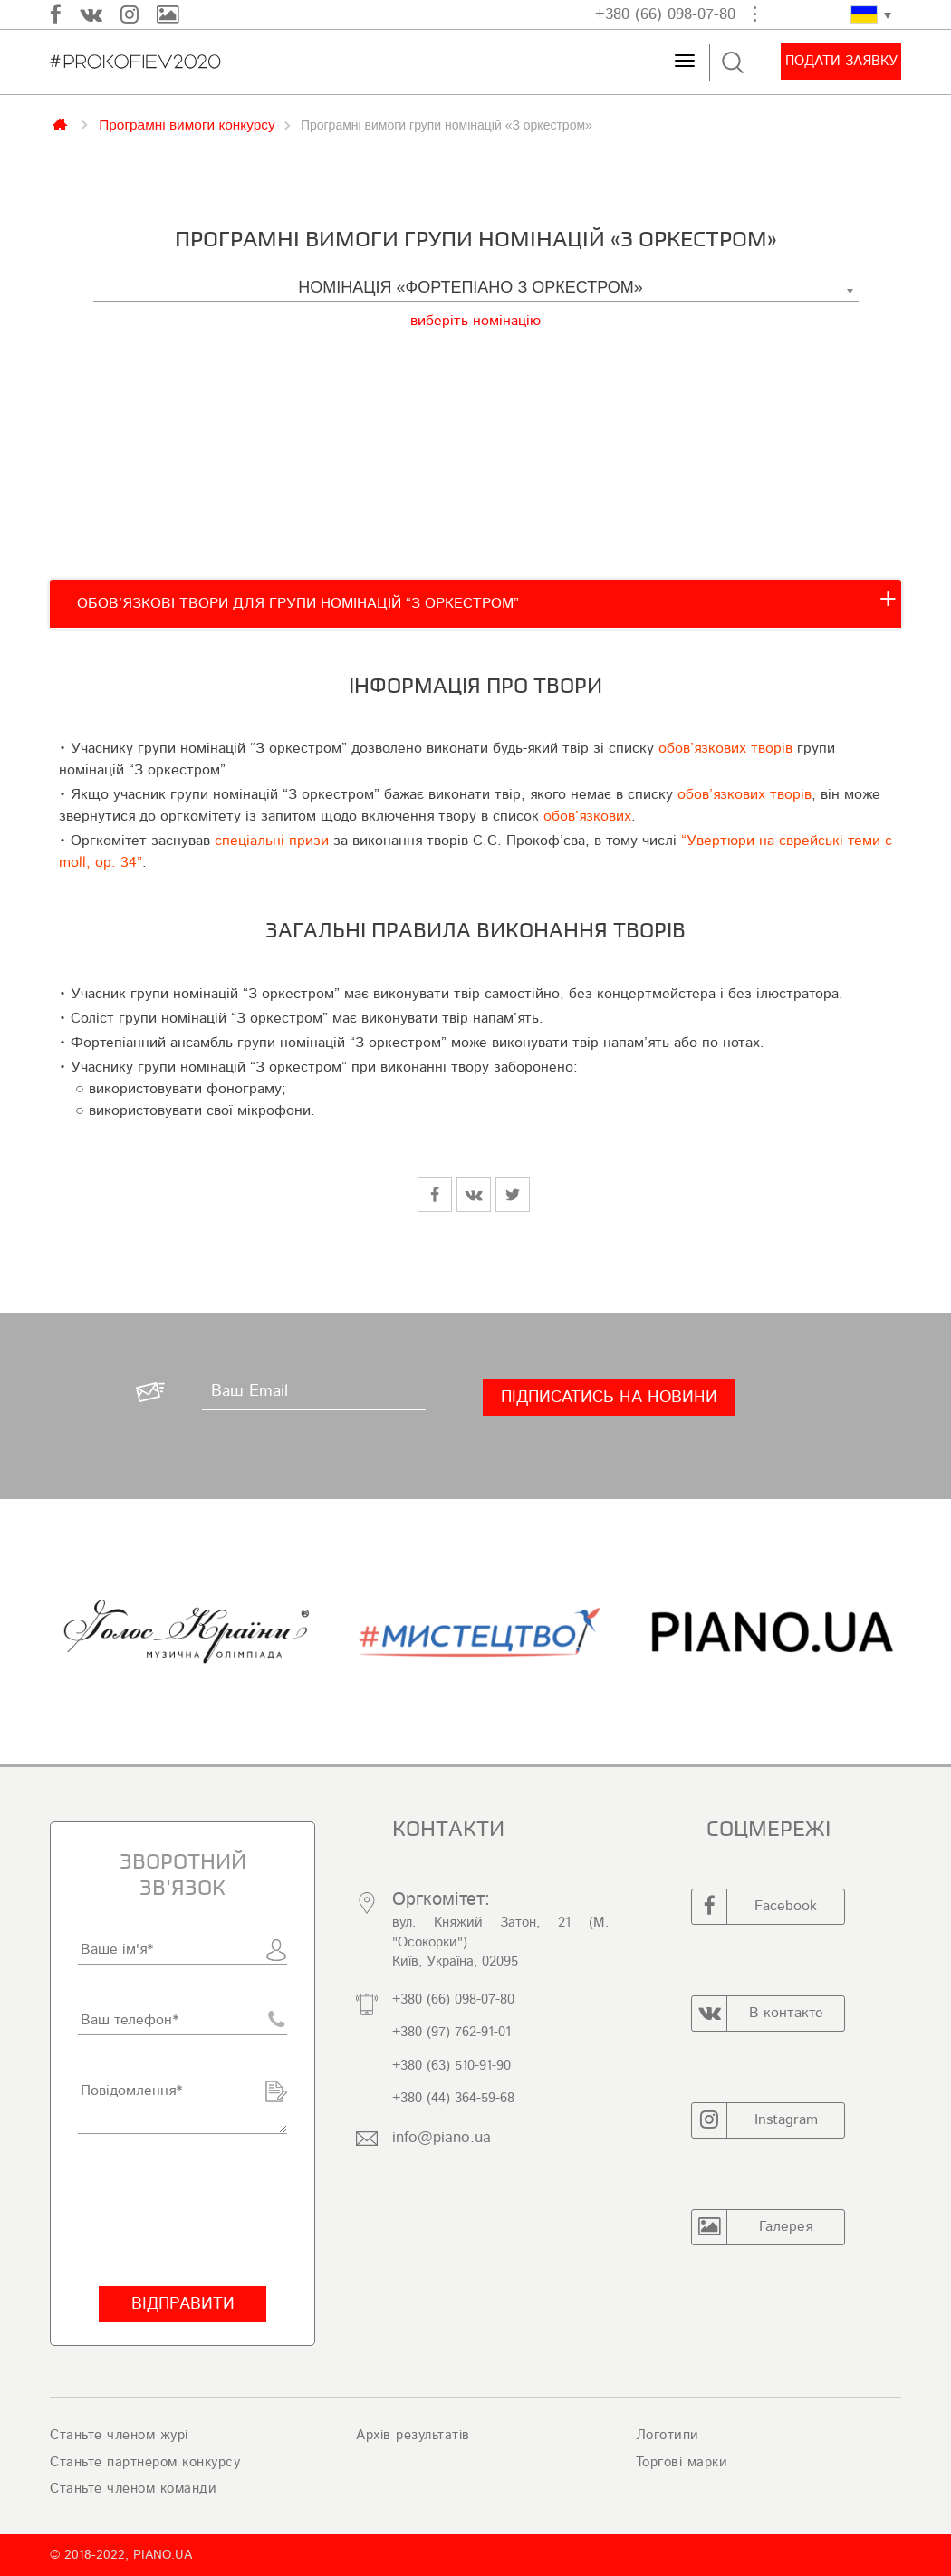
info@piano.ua (441, 2137)
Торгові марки (682, 2462)
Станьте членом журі (119, 2435)
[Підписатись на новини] (609, 1397)
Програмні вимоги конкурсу (187, 124)
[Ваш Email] (314, 1392)
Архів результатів (413, 2435)
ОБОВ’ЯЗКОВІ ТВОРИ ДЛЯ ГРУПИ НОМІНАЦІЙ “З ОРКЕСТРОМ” (298, 603)
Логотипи (667, 2435)
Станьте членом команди (133, 2488)
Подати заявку (840, 61)
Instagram (755, 2120)
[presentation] (183, 2210)
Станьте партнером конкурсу (145, 2462)
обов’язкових (587, 816)
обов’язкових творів (725, 748)
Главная (61, 123)
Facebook (754, 1906)
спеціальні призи (272, 840)
